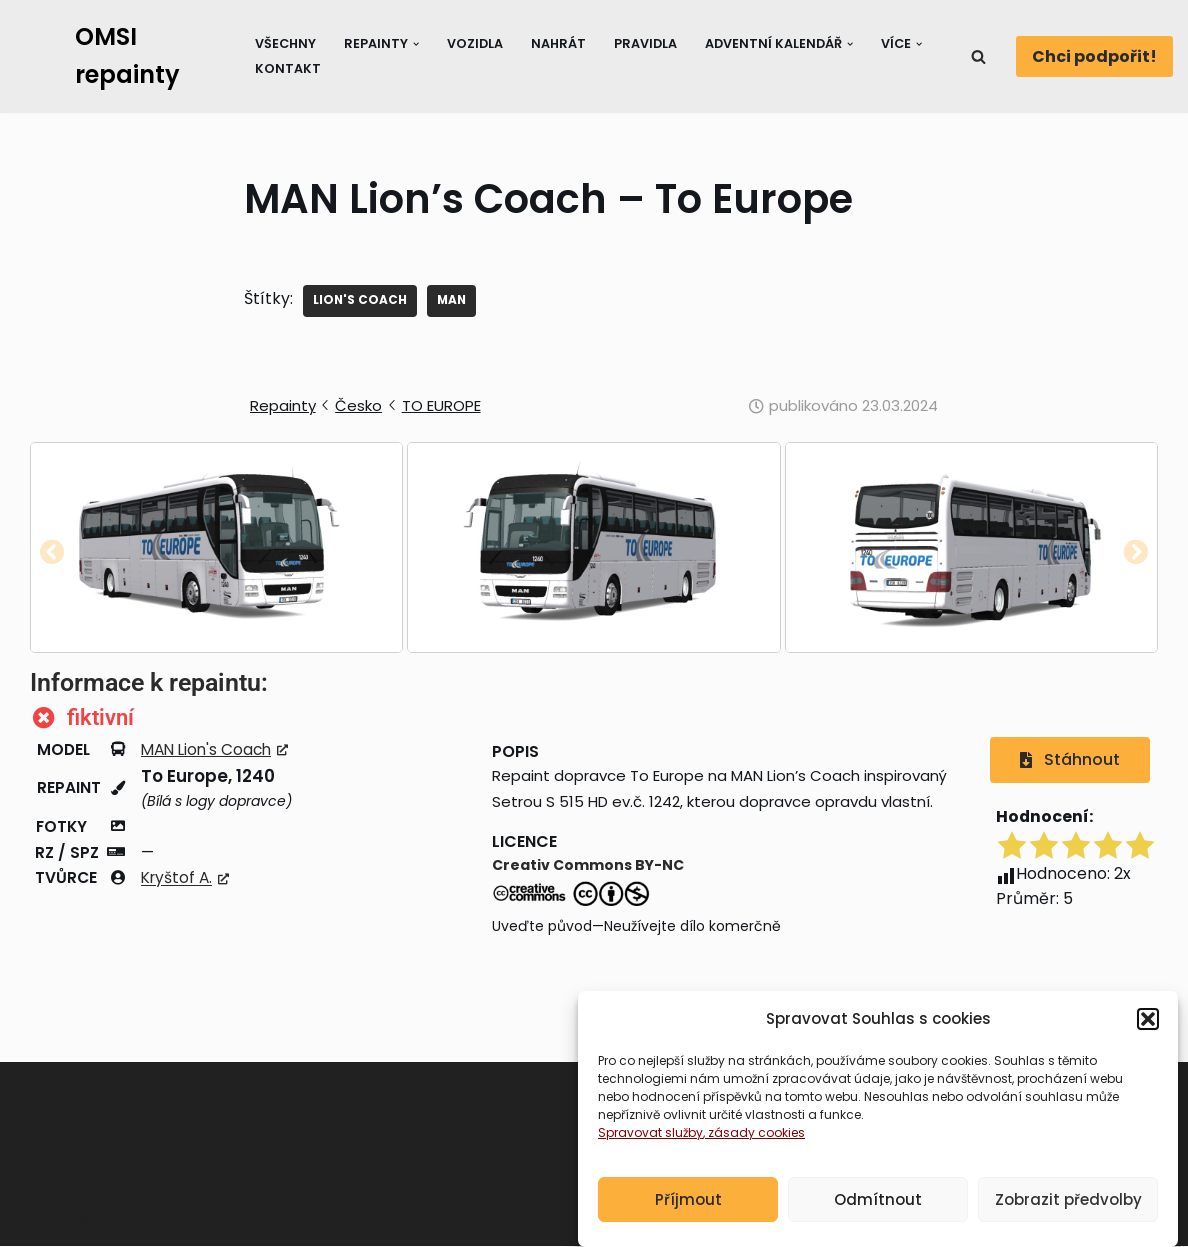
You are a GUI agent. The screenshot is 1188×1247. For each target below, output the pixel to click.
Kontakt (287, 68)
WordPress (171, 1222)
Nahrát (560, 43)
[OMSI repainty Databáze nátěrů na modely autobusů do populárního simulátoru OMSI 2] (117, 56)
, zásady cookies (754, 1132)
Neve (35, 1222)
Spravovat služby (650, 1132)
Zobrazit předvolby (1068, 1199)
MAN (453, 300)
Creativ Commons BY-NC (588, 867)
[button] (1148, 1019)
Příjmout (688, 1199)
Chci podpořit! (1094, 56)
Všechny (285, 43)
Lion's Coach (360, 300)
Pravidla (647, 43)
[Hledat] (978, 56)
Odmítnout (878, 1199)
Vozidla (476, 43)
